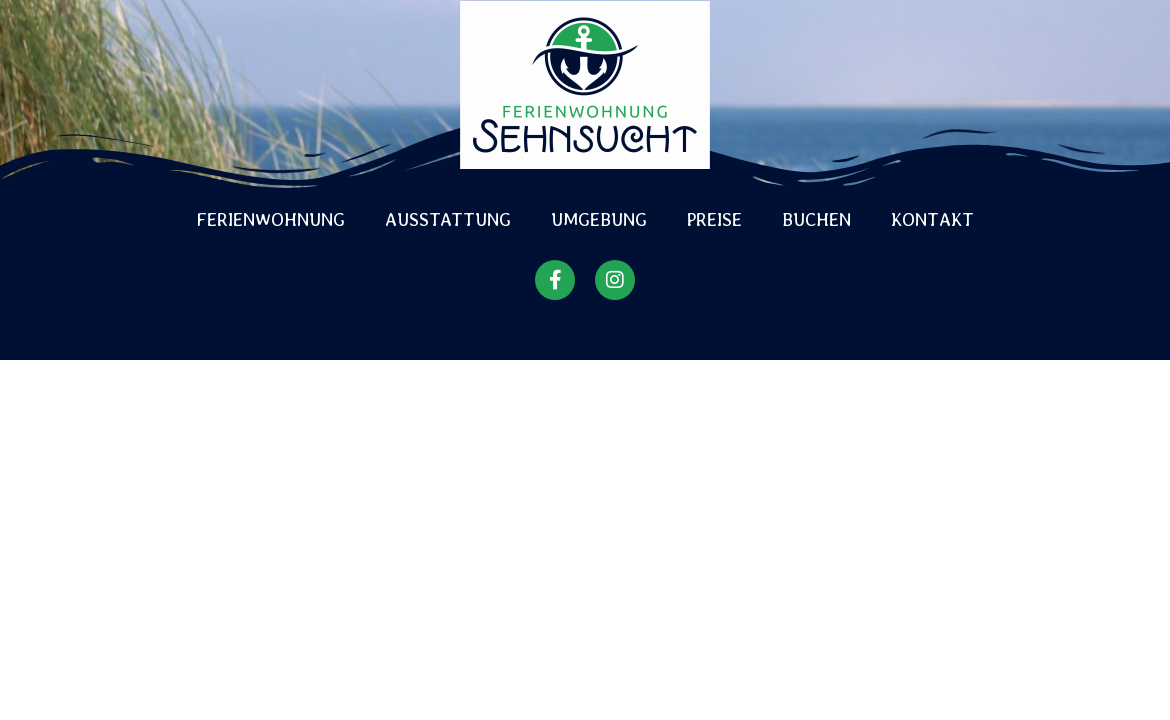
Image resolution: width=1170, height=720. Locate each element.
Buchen (816, 219)
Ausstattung (448, 219)
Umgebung (599, 219)
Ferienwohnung (271, 219)
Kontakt (932, 219)
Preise (714, 219)
